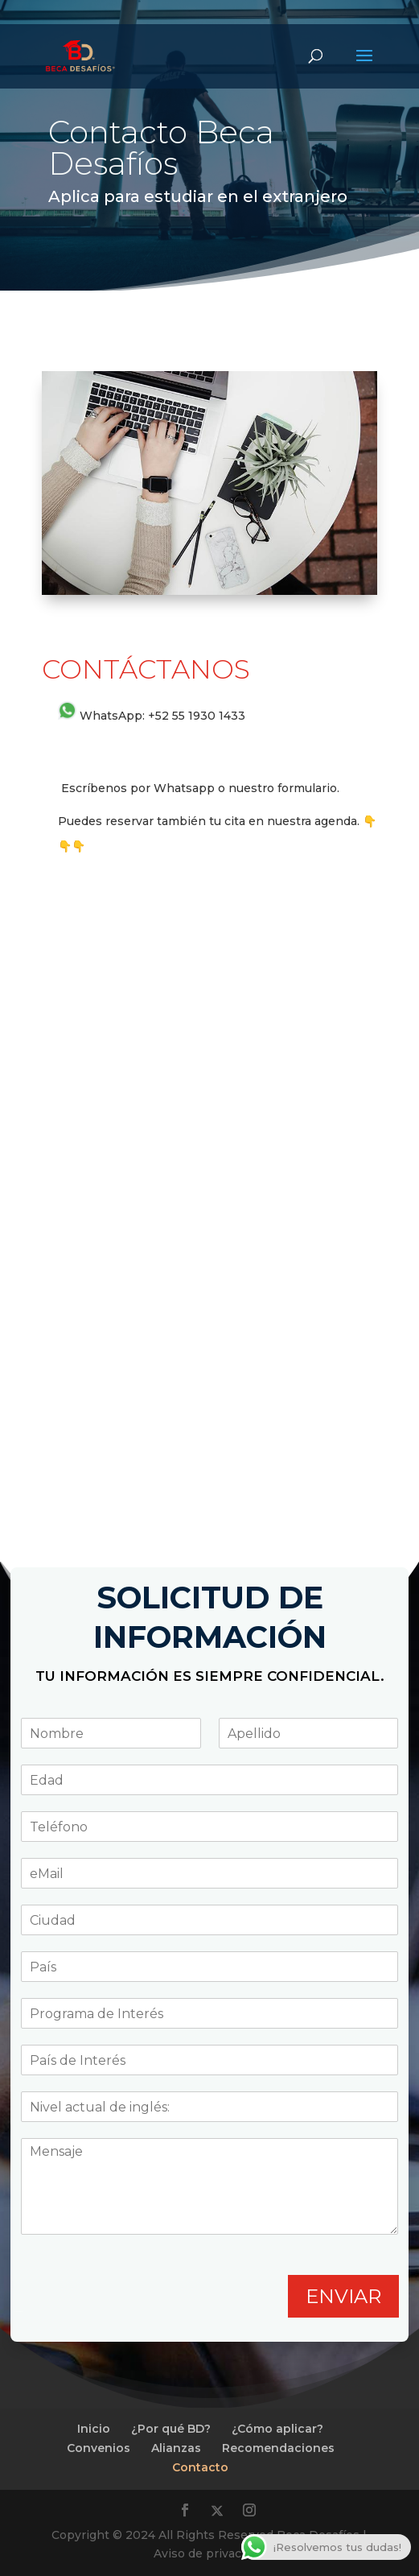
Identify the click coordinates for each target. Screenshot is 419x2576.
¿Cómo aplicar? (277, 2428)
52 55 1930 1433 (200, 715)
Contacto (200, 2467)
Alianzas (176, 2448)
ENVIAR (343, 2296)
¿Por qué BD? (171, 2428)
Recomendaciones (278, 2448)
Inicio (93, 2428)
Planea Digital (18, 2311)
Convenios (98, 2448)
